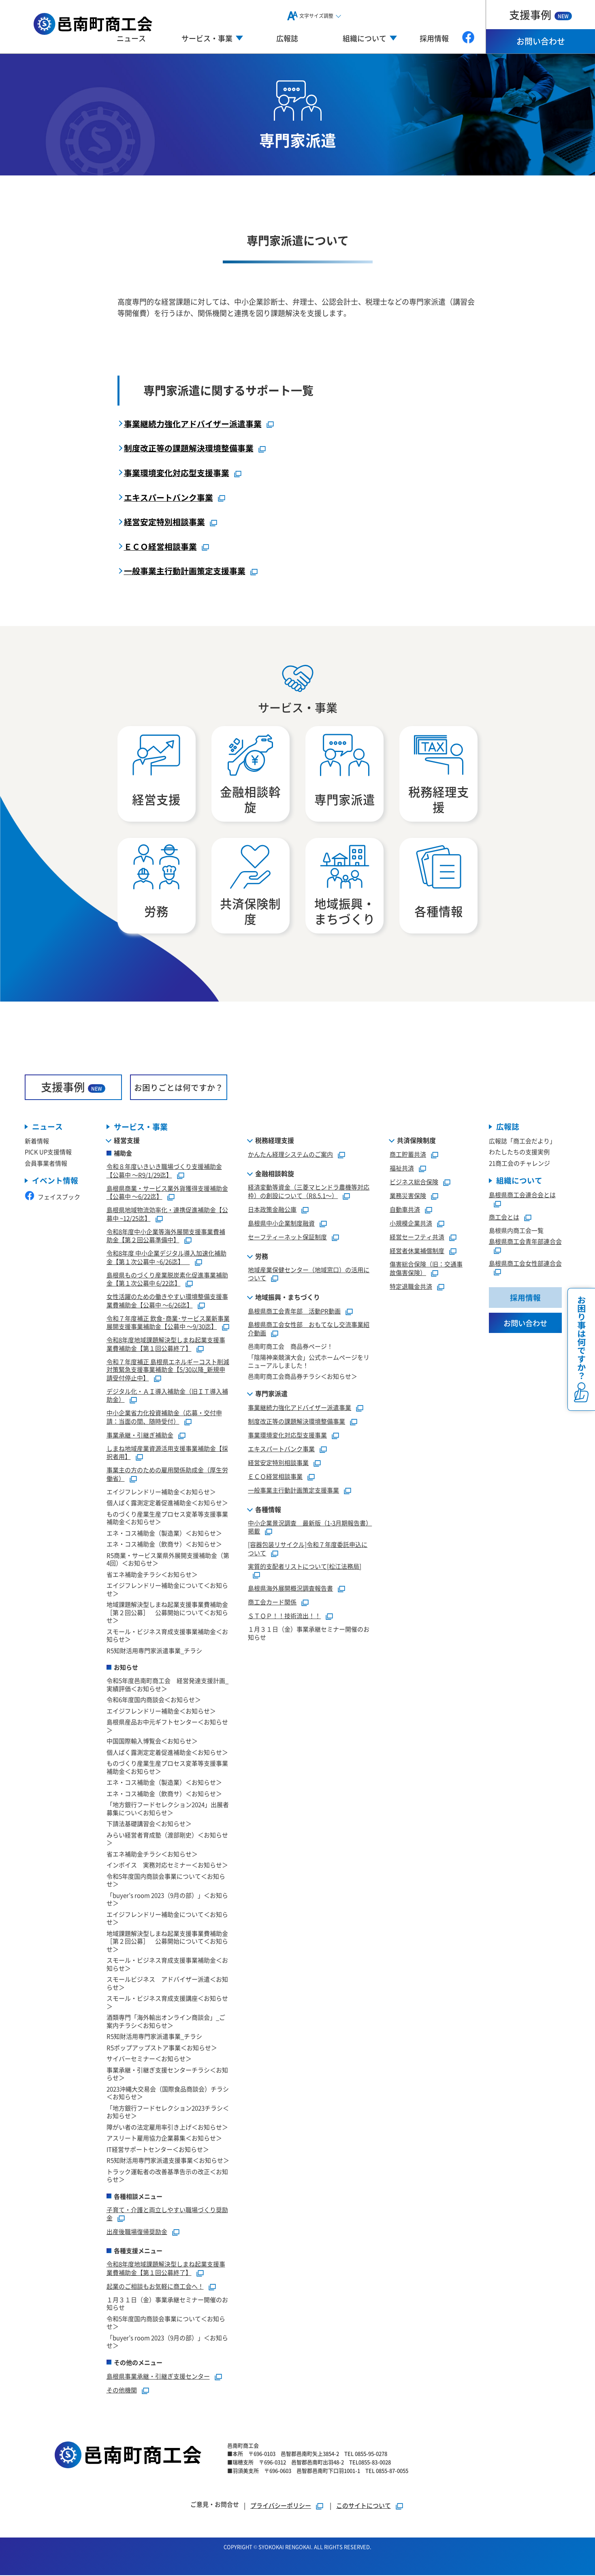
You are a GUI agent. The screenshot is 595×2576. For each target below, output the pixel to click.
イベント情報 (55, 1181)
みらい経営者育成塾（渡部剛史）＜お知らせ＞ (167, 1839)
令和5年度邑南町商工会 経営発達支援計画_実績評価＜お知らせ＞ (167, 1685)
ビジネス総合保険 (414, 1183)
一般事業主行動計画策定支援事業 (184, 571)
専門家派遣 (271, 1394)
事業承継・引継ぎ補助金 (140, 1435)
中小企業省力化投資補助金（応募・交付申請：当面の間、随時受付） (164, 1418)
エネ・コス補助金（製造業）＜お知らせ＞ (164, 1533)
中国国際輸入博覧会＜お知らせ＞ (152, 1742)
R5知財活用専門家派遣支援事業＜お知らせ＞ (168, 2161)
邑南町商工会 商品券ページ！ (290, 1347)
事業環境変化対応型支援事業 (176, 472)
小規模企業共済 (411, 1224)
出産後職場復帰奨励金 (137, 2232)
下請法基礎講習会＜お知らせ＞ (149, 1824)
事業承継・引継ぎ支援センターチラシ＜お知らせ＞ (167, 2074)
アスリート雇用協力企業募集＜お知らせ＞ (164, 2139)
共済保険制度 (416, 1141)
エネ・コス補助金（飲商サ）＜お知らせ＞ (164, 1545)
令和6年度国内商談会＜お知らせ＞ (154, 1700)
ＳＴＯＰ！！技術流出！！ (284, 1617)
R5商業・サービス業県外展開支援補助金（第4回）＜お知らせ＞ (168, 1560)
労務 (261, 1257)
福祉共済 (402, 1169)
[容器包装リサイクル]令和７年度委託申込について (307, 1549)
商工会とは (504, 1218)
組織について (519, 1181)
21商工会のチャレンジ (519, 1164)
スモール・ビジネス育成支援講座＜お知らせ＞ (167, 2003)
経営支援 (127, 1141)
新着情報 (37, 1142)
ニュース (131, 38)
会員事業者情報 (46, 1164)
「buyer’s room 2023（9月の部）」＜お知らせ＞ (167, 1900)
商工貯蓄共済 (408, 1155)
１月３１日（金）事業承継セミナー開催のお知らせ (167, 2304)
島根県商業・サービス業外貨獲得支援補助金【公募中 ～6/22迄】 (167, 1193)
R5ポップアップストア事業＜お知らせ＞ (162, 2048)
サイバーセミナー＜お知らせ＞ (149, 2059)
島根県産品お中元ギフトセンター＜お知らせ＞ (167, 1727)
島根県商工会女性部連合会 (525, 1264)
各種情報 (268, 1510)
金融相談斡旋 (274, 1174)
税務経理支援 (274, 1141)
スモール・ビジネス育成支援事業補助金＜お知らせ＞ (167, 1636)
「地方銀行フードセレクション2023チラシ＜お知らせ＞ (168, 2112)
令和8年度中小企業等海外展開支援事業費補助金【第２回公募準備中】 (166, 1236)
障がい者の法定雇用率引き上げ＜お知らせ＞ (167, 2127)
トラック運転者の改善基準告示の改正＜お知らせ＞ (167, 2176)
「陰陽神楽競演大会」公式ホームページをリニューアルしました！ (308, 1362)
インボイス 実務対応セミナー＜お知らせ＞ (167, 1866)
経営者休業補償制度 (417, 1251)
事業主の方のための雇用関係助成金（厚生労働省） (167, 1475)
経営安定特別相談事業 (164, 522)
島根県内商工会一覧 (516, 1231)
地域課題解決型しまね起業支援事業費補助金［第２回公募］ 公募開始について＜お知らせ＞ (167, 1613)
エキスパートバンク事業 (168, 497)
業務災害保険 (408, 1196)
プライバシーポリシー (280, 2506)
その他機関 (122, 2390)
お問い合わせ (540, 41)
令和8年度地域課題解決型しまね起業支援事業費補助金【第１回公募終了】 (166, 1345)
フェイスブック (52, 1198)
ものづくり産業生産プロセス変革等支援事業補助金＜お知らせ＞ (167, 1518)
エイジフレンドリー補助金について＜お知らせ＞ (167, 1590)
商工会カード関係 (272, 1603)
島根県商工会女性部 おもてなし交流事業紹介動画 (308, 1329)
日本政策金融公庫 (272, 1210)
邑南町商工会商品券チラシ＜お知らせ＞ (302, 1377)
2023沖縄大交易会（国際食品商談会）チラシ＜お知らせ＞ (168, 2093)
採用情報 (434, 38)
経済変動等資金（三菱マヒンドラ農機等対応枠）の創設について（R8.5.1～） (308, 1192)
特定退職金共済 (411, 1287)
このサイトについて (363, 2506)
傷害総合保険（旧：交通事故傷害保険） (426, 1269)
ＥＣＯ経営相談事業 (160, 546)
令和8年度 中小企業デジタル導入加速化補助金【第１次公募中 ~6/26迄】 (166, 1258)
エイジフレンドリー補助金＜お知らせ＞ (161, 1492)
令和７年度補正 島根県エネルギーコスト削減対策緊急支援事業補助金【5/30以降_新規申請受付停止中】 (168, 1370)
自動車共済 (405, 1210)
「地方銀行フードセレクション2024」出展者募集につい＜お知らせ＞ (168, 1809)
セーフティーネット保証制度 (287, 1237)
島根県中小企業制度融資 (281, 1224)
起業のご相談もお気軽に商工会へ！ (155, 2287)
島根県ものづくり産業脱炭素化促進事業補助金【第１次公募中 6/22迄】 (167, 1279)
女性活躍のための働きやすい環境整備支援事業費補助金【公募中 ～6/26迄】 (167, 1301)
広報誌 (287, 38)
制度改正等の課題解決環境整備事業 (189, 448)
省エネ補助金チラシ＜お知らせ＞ (152, 1575)
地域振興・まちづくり (287, 1298)
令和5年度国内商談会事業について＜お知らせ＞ (166, 1881)
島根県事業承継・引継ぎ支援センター (158, 2377)
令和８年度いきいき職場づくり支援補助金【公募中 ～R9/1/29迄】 (164, 1171)
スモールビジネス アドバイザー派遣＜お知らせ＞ (167, 1984)
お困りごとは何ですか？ (178, 1088)
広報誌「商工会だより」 (522, 1142)
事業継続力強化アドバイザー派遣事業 (193, 423)
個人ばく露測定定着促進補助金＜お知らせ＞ (167, 1503)
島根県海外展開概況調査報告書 (290, 1589)
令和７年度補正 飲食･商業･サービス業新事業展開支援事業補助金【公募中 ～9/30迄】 (168, 1323)
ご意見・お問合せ (214, 2505)
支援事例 (540, 14)
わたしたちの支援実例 (519, 1153)
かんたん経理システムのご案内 (290, 1155)
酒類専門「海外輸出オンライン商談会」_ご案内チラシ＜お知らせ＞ (166, 2022)
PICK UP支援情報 (48, 1153)
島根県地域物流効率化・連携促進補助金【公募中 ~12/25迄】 (167, 1215)
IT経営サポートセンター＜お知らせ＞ (158, 2150)
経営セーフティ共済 (417, 1238)
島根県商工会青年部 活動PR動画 (294, 1312)
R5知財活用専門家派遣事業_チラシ (154, 1651)
